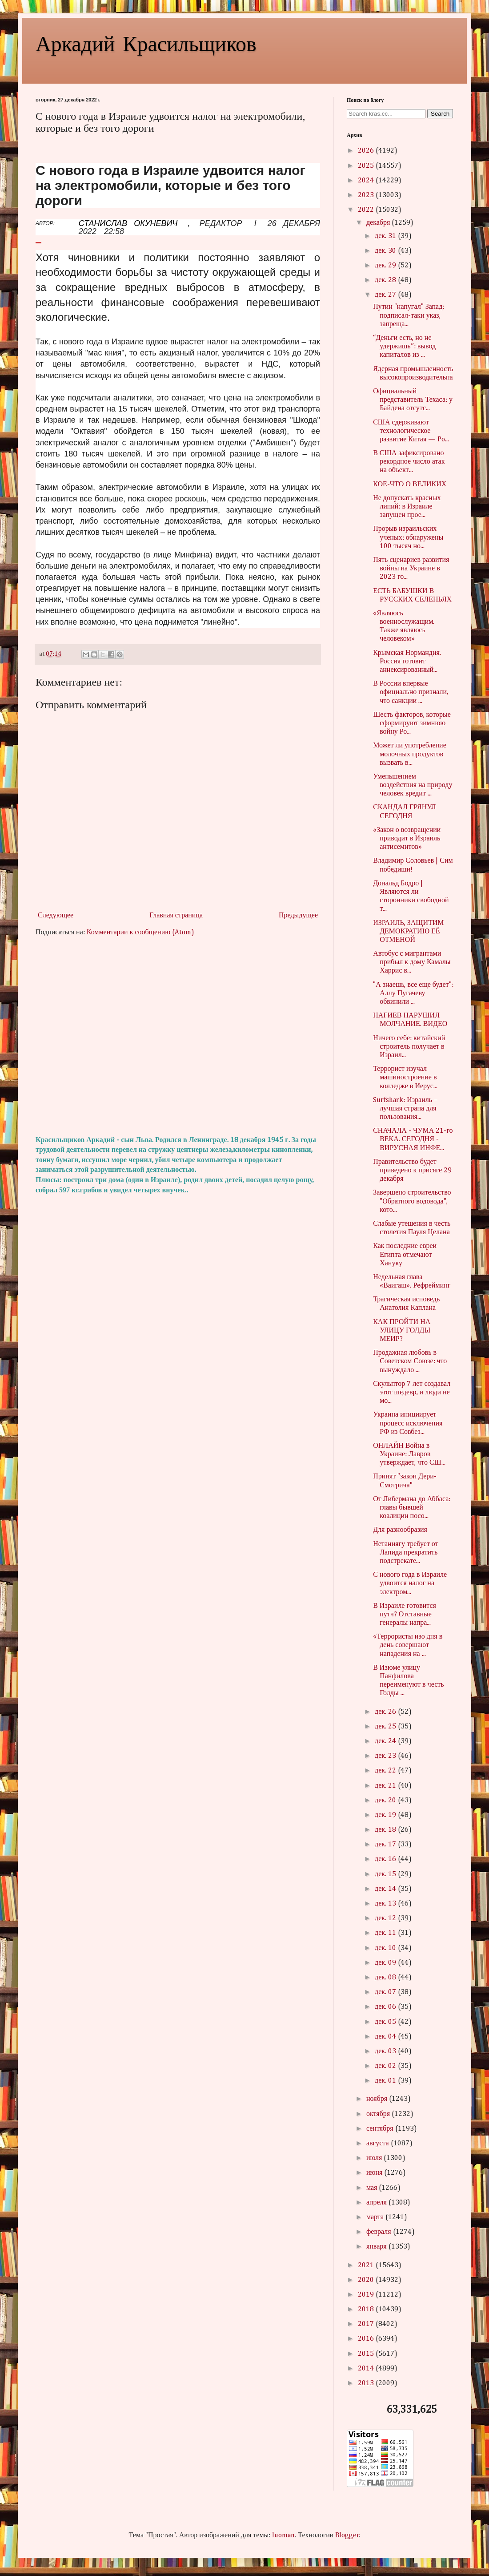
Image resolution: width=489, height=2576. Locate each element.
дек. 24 (386, 1741)
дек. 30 (386, 250)
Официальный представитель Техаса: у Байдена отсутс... (413, 400)
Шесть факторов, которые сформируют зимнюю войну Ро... (412, 723)
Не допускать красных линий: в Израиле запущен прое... (407, 507)
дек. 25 (386, 1726)
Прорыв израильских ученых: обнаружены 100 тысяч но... (408, 537)
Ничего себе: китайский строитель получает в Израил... (409, 1047)
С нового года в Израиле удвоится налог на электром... (410, 1583)
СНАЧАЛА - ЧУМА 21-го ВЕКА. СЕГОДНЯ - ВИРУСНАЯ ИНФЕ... (413, 1139)
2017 (367, 2324)
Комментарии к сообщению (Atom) (140, 932)
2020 (367, 2280)
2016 (367, 2338)
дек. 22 (386, 1770)
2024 (367, 180)
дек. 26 (386, 1712)
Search (440, 113)
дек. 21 (386, 1785)
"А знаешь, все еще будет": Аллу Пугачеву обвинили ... (413, 993)
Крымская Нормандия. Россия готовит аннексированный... (407, 662)
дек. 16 (386, 1859)
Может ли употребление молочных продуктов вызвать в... (409, 754)
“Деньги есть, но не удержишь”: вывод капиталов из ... (404, 347)
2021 (367, 2265)
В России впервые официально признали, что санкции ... (410, 692)
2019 (367, 2294)
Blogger (347, 2535)
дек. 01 (386, 2080)
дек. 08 (386, 1977)
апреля (377, 2202)
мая (372, 2188)
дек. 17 (386, 1844)
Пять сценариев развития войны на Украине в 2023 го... (411, 569)
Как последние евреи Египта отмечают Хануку (405, 1255)
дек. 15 (386, 1874)
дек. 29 (386, 265)
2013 (367, 2383)
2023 (367, 195)
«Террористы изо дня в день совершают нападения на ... (407, 1645)
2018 (367, 2309)
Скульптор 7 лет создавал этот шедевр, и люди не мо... (411, 1393)
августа (378, 2143)
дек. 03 (386, 2051)
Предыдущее (298, 915)
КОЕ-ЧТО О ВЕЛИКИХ (409, 484)
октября (379, 2114)
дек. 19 (386, 1815)
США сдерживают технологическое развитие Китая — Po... (411, 431)
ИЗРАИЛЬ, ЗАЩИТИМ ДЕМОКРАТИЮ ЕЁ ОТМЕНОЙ (408, 932)
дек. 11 (386, 1933)
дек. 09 (386, 1962)
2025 (367, 166)
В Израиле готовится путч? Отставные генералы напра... (404, 1615)
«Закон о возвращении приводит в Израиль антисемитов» (407, 839)
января (377, 2246)
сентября (380, 2128)
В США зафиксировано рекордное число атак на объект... (409, 462)
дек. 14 (386, 1889)
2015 (367, 2354)
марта (375, 2217)
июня (375, 2172)
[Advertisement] (178, 1036)
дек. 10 (386, 1948)
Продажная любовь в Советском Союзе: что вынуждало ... (410, 1361)
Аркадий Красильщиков (146, 43)
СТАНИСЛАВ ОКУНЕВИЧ (128, 223)
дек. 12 (386, 1918)
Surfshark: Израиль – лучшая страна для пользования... (405, 1109)
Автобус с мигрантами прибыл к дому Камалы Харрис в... (411, 962)
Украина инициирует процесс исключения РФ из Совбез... (407, 1423)
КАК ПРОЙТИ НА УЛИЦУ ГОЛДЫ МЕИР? (401, 1331)
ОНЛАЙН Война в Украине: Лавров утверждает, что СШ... (409, 1454)
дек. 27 (386, 295)
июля (375, 2158)
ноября (377, 2099)
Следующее (55, 915)
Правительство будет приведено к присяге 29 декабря (412, 1171)
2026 (367, 150)
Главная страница (176, 915)
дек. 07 (386, 1992)
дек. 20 (386, 1800)
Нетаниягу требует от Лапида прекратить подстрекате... (405, 1553)
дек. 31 (386, 236)
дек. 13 (386, 1903)
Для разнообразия (400, 1530)
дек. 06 (386, 2007)
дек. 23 (386, 1756)
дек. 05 (386, 2022)
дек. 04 (386, 2036)
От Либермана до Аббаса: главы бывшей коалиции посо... (411, 1508)
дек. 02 (386, 2066)
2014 (367, 2368)
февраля (379, 2232)
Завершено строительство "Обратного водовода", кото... (412, 1201)
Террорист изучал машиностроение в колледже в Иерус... (405, 1078)
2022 (367, 210)
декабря (379, 222)
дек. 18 (386, 1829)
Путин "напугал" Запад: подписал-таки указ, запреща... (408, 315)
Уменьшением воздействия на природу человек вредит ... (412, 785)
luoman (283, 2535)
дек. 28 (386, 280)
